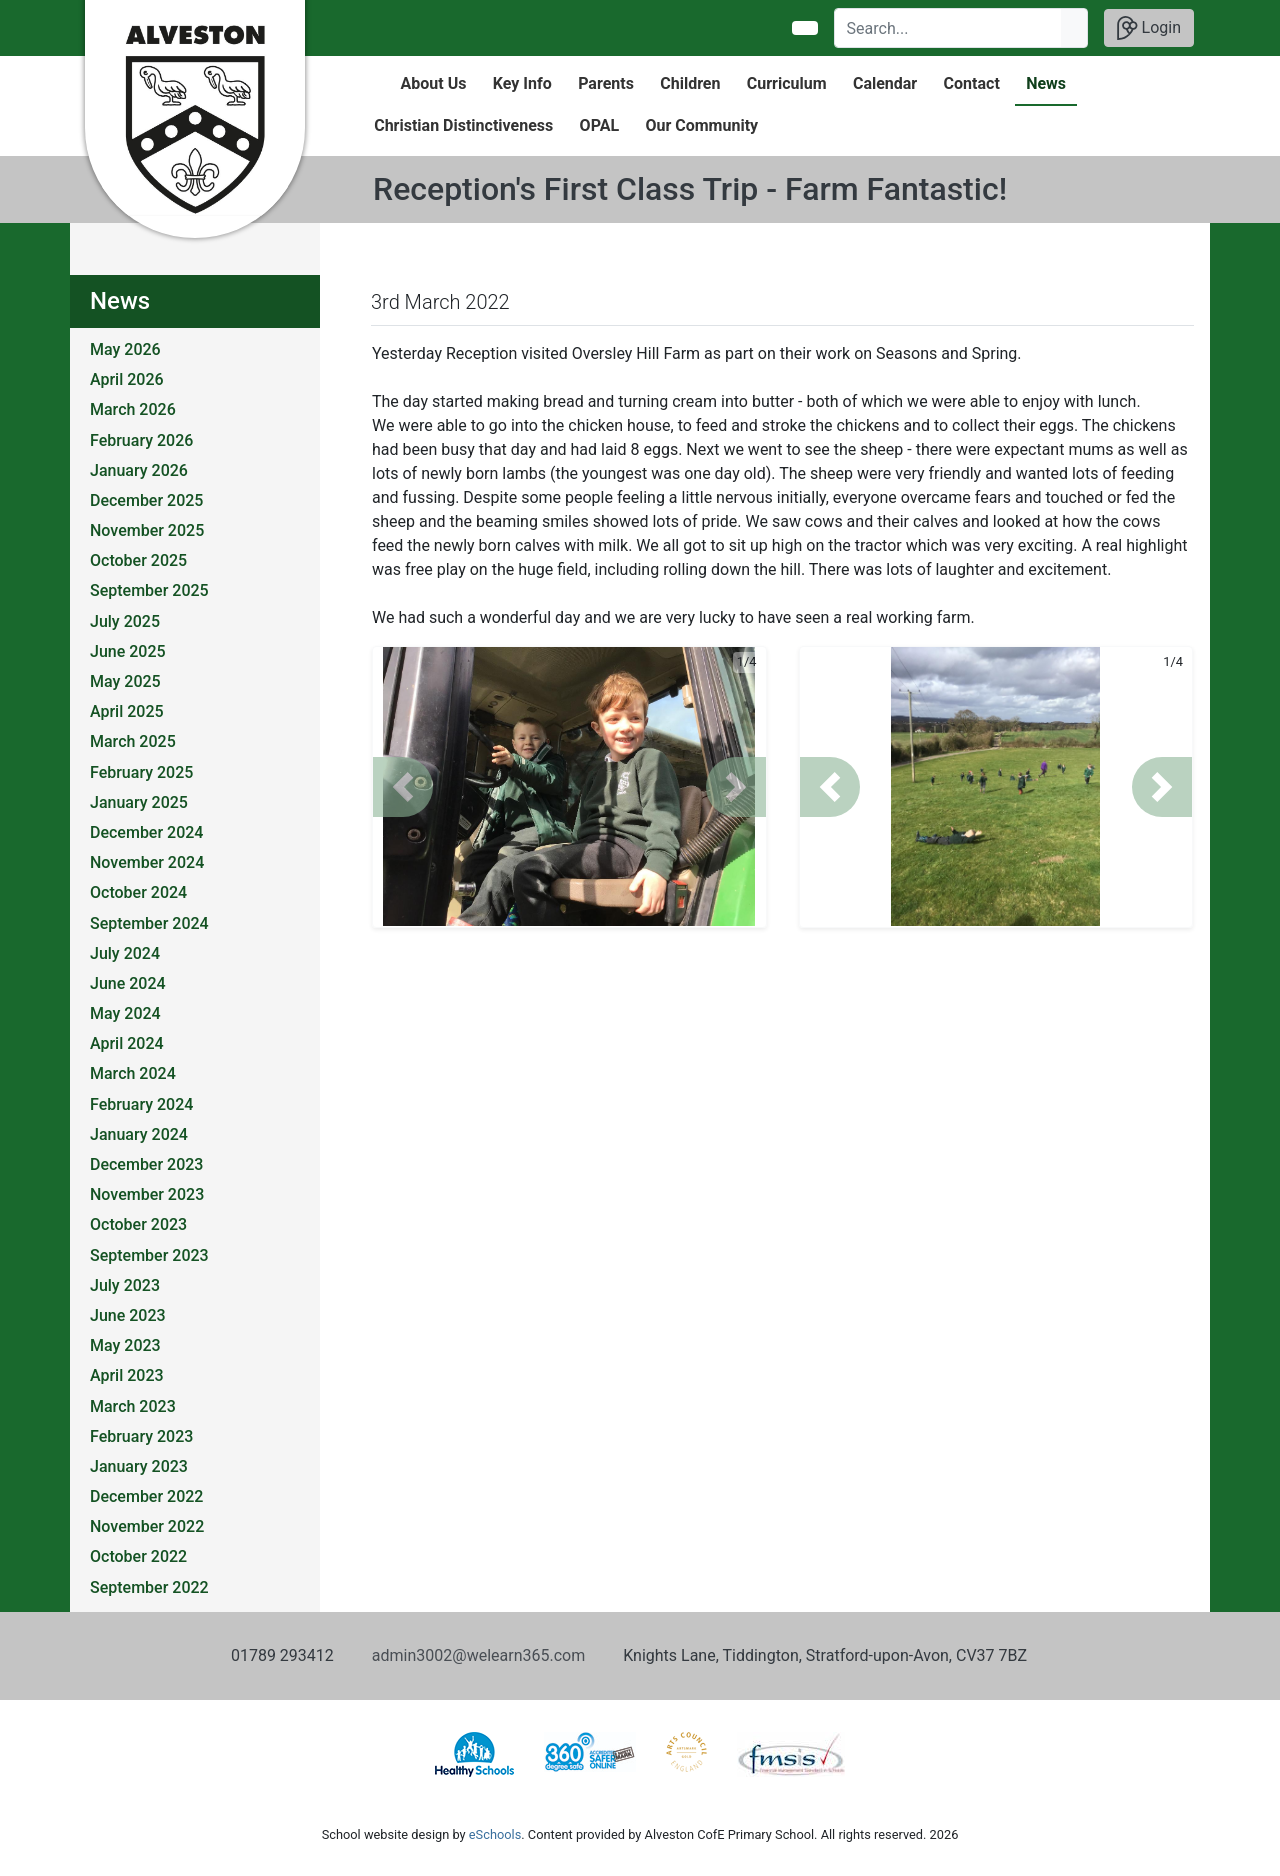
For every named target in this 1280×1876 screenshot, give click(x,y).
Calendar (885, 83)
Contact (972, 83)
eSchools (495, 1834)
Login (1149, 28)
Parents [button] (606, 83)
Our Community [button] (701, 125)
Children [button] (690, 83)
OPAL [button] (599, 125)
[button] (403, 787)
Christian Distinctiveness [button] (463, 125)
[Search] (948, 28)
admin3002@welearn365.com (478, 1655)
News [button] (1046, 83)
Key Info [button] (522, 83)
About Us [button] (434, 83)
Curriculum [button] (787, 83)
